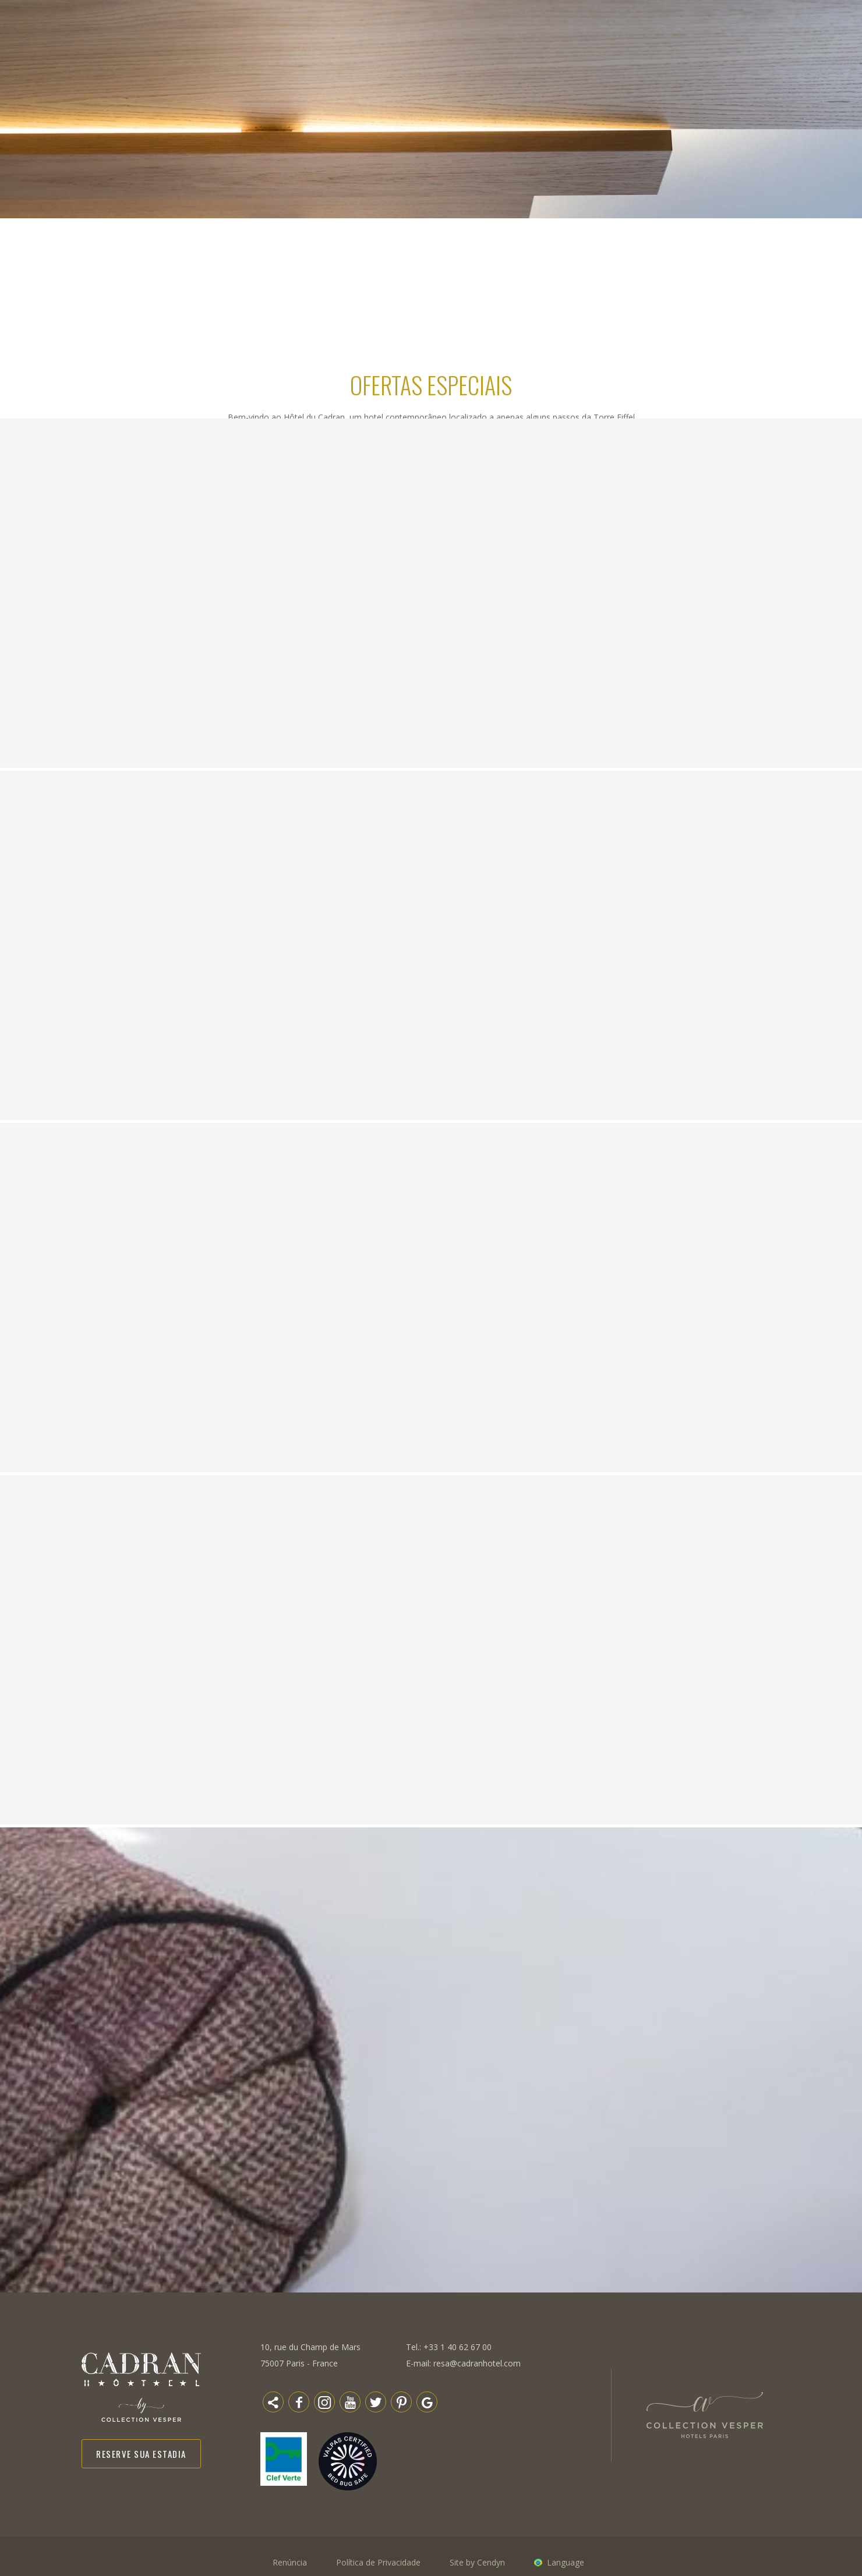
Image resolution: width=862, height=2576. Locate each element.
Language (565, 2562)
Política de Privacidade (378, 2562)
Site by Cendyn (477, 2562)
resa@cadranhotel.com (477, 2363)
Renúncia (290, 2562)
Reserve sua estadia (141, 2453)
